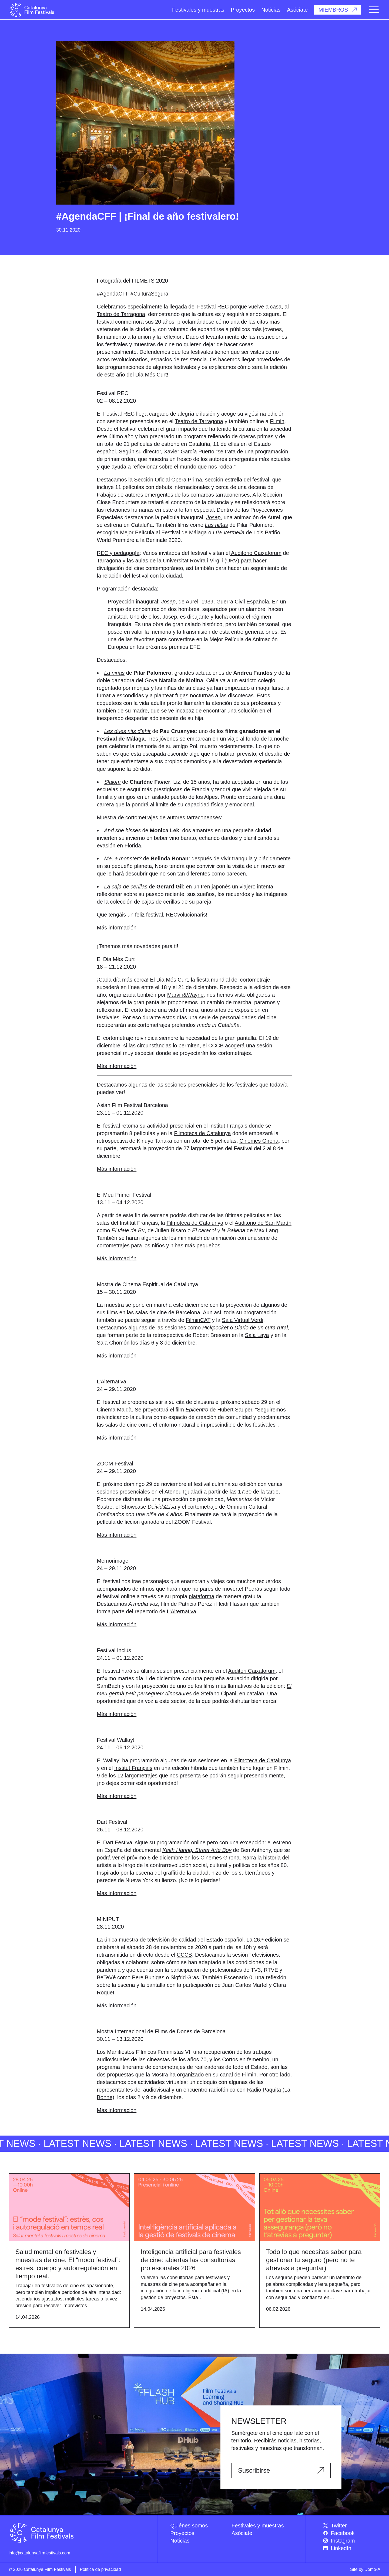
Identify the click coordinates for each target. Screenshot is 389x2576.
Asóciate (297, 10)
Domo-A (372, 2569)
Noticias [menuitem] (179, 2541)
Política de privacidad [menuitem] (100, 2569)
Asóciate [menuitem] (242, 2533)
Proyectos (243, 10)
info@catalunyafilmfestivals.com (39, 2553)
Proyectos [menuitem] (182, 2533)
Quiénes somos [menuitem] (189, 2526)
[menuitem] (351, 2525)
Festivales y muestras (198, 10)
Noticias (270, 10)
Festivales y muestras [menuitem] (258, 2526)
